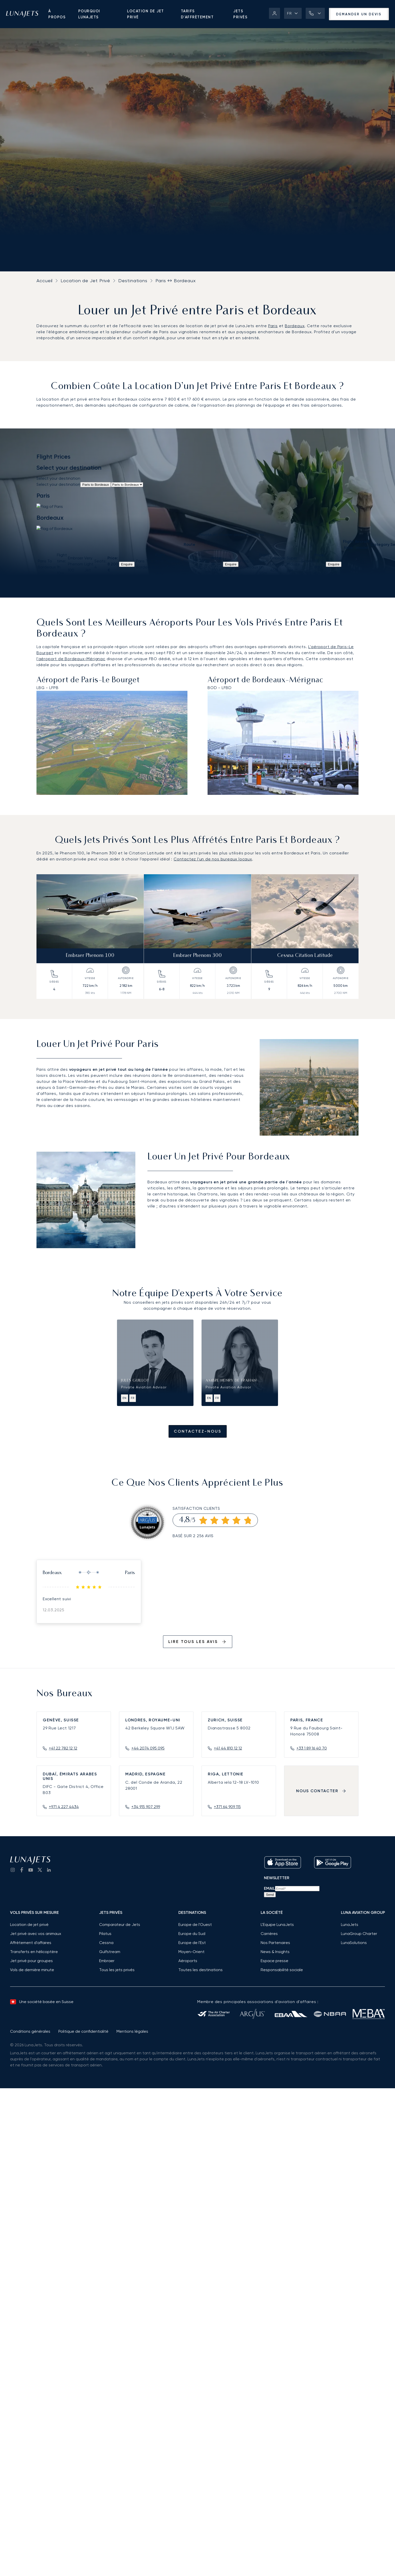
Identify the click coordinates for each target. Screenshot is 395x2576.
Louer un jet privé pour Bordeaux (218, 1157)
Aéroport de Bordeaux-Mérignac (266, 680)
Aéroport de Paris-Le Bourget (88, 680)
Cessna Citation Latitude (305, 955)
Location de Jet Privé (85, 280)
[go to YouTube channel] (30, 1869)
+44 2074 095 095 (148, 1748)
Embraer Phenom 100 (90, 955)
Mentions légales (132, 2031)
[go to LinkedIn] (48, 1869)
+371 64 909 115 (227, 1806)
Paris (273, 325)
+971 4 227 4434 (64, 1806)
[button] (293, 13)
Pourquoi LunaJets (89, 14)
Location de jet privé (145, 14)
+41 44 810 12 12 (228, 1748)
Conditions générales (30, 2031)
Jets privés (240, 14)
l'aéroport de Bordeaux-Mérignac (70, 658)
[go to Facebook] (21, 1869)
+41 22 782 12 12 (63, 1748)
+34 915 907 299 (145, 1806)
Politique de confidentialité (83, 2031)
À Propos (57, 14)
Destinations (132, 280)
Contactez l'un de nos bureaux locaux (213, 859)
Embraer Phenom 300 (197, 955)
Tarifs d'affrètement (197, 14)
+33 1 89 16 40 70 (311, 1748)
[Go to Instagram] (12, 1869)
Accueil (44, 280)
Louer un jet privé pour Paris (97, 1044)
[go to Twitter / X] (39, 1869)
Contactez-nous (197, 1431)
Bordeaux (294, 325)
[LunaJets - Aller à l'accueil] (22, 14)
